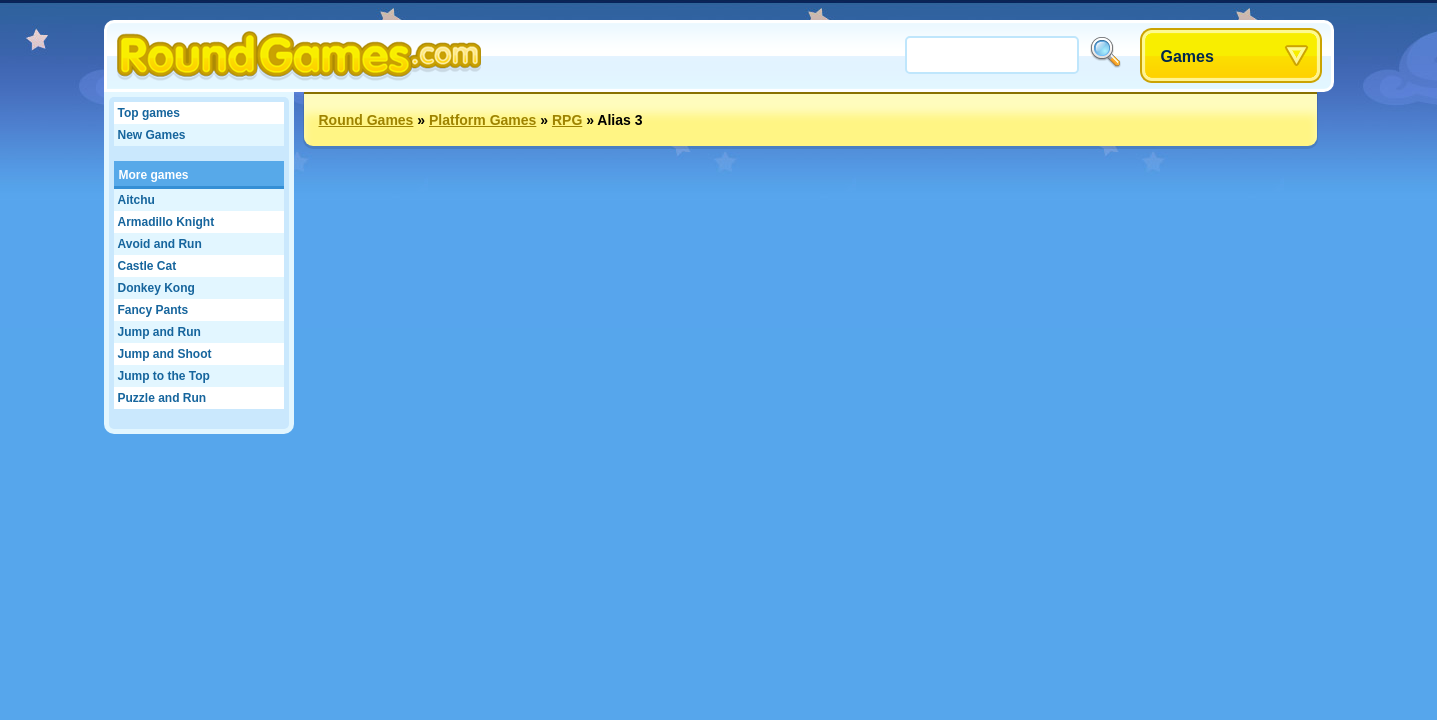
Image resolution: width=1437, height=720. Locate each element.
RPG (567, 120)
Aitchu (136, 200)
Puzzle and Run (162, 398)
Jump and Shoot (165, 354)
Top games (149, 113)
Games (1187, 56)
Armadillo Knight (166, 222)
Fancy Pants (153, 310)
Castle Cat (147, 266)
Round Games (366, 120)
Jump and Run (159, 332)
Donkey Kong (156, 288)
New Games (152, 135)
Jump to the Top (164, 376)
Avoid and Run (160, 244)
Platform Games (482, 120)
